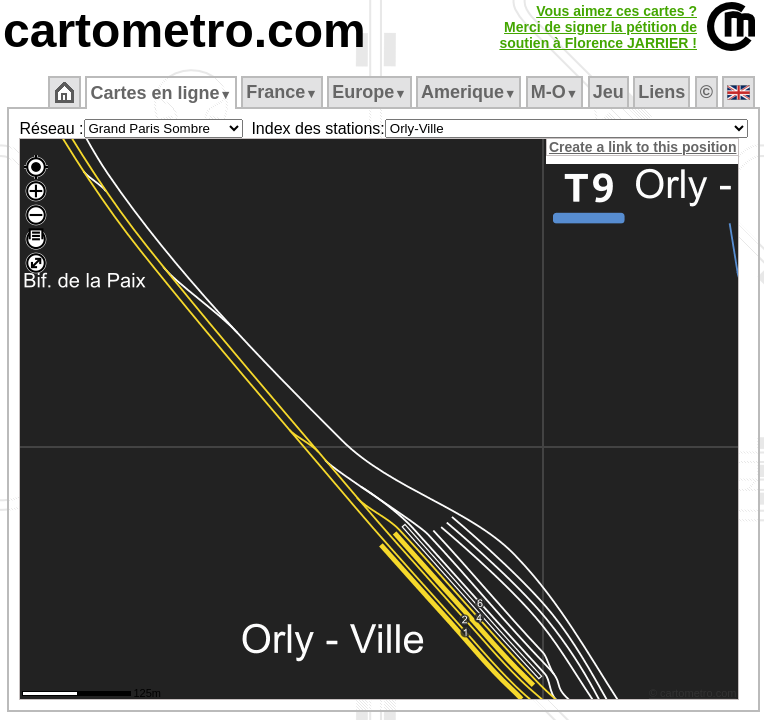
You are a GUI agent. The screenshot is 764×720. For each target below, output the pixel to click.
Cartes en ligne (160, 93)
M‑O (554, 92)
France (281, 92)
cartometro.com (184, 30)
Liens (661, 92)
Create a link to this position (642, 147)
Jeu (608, 92)
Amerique (468, 92)
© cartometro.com (693, 693)
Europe (369, 92)
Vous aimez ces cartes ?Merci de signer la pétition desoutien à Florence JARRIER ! (598, 27)
